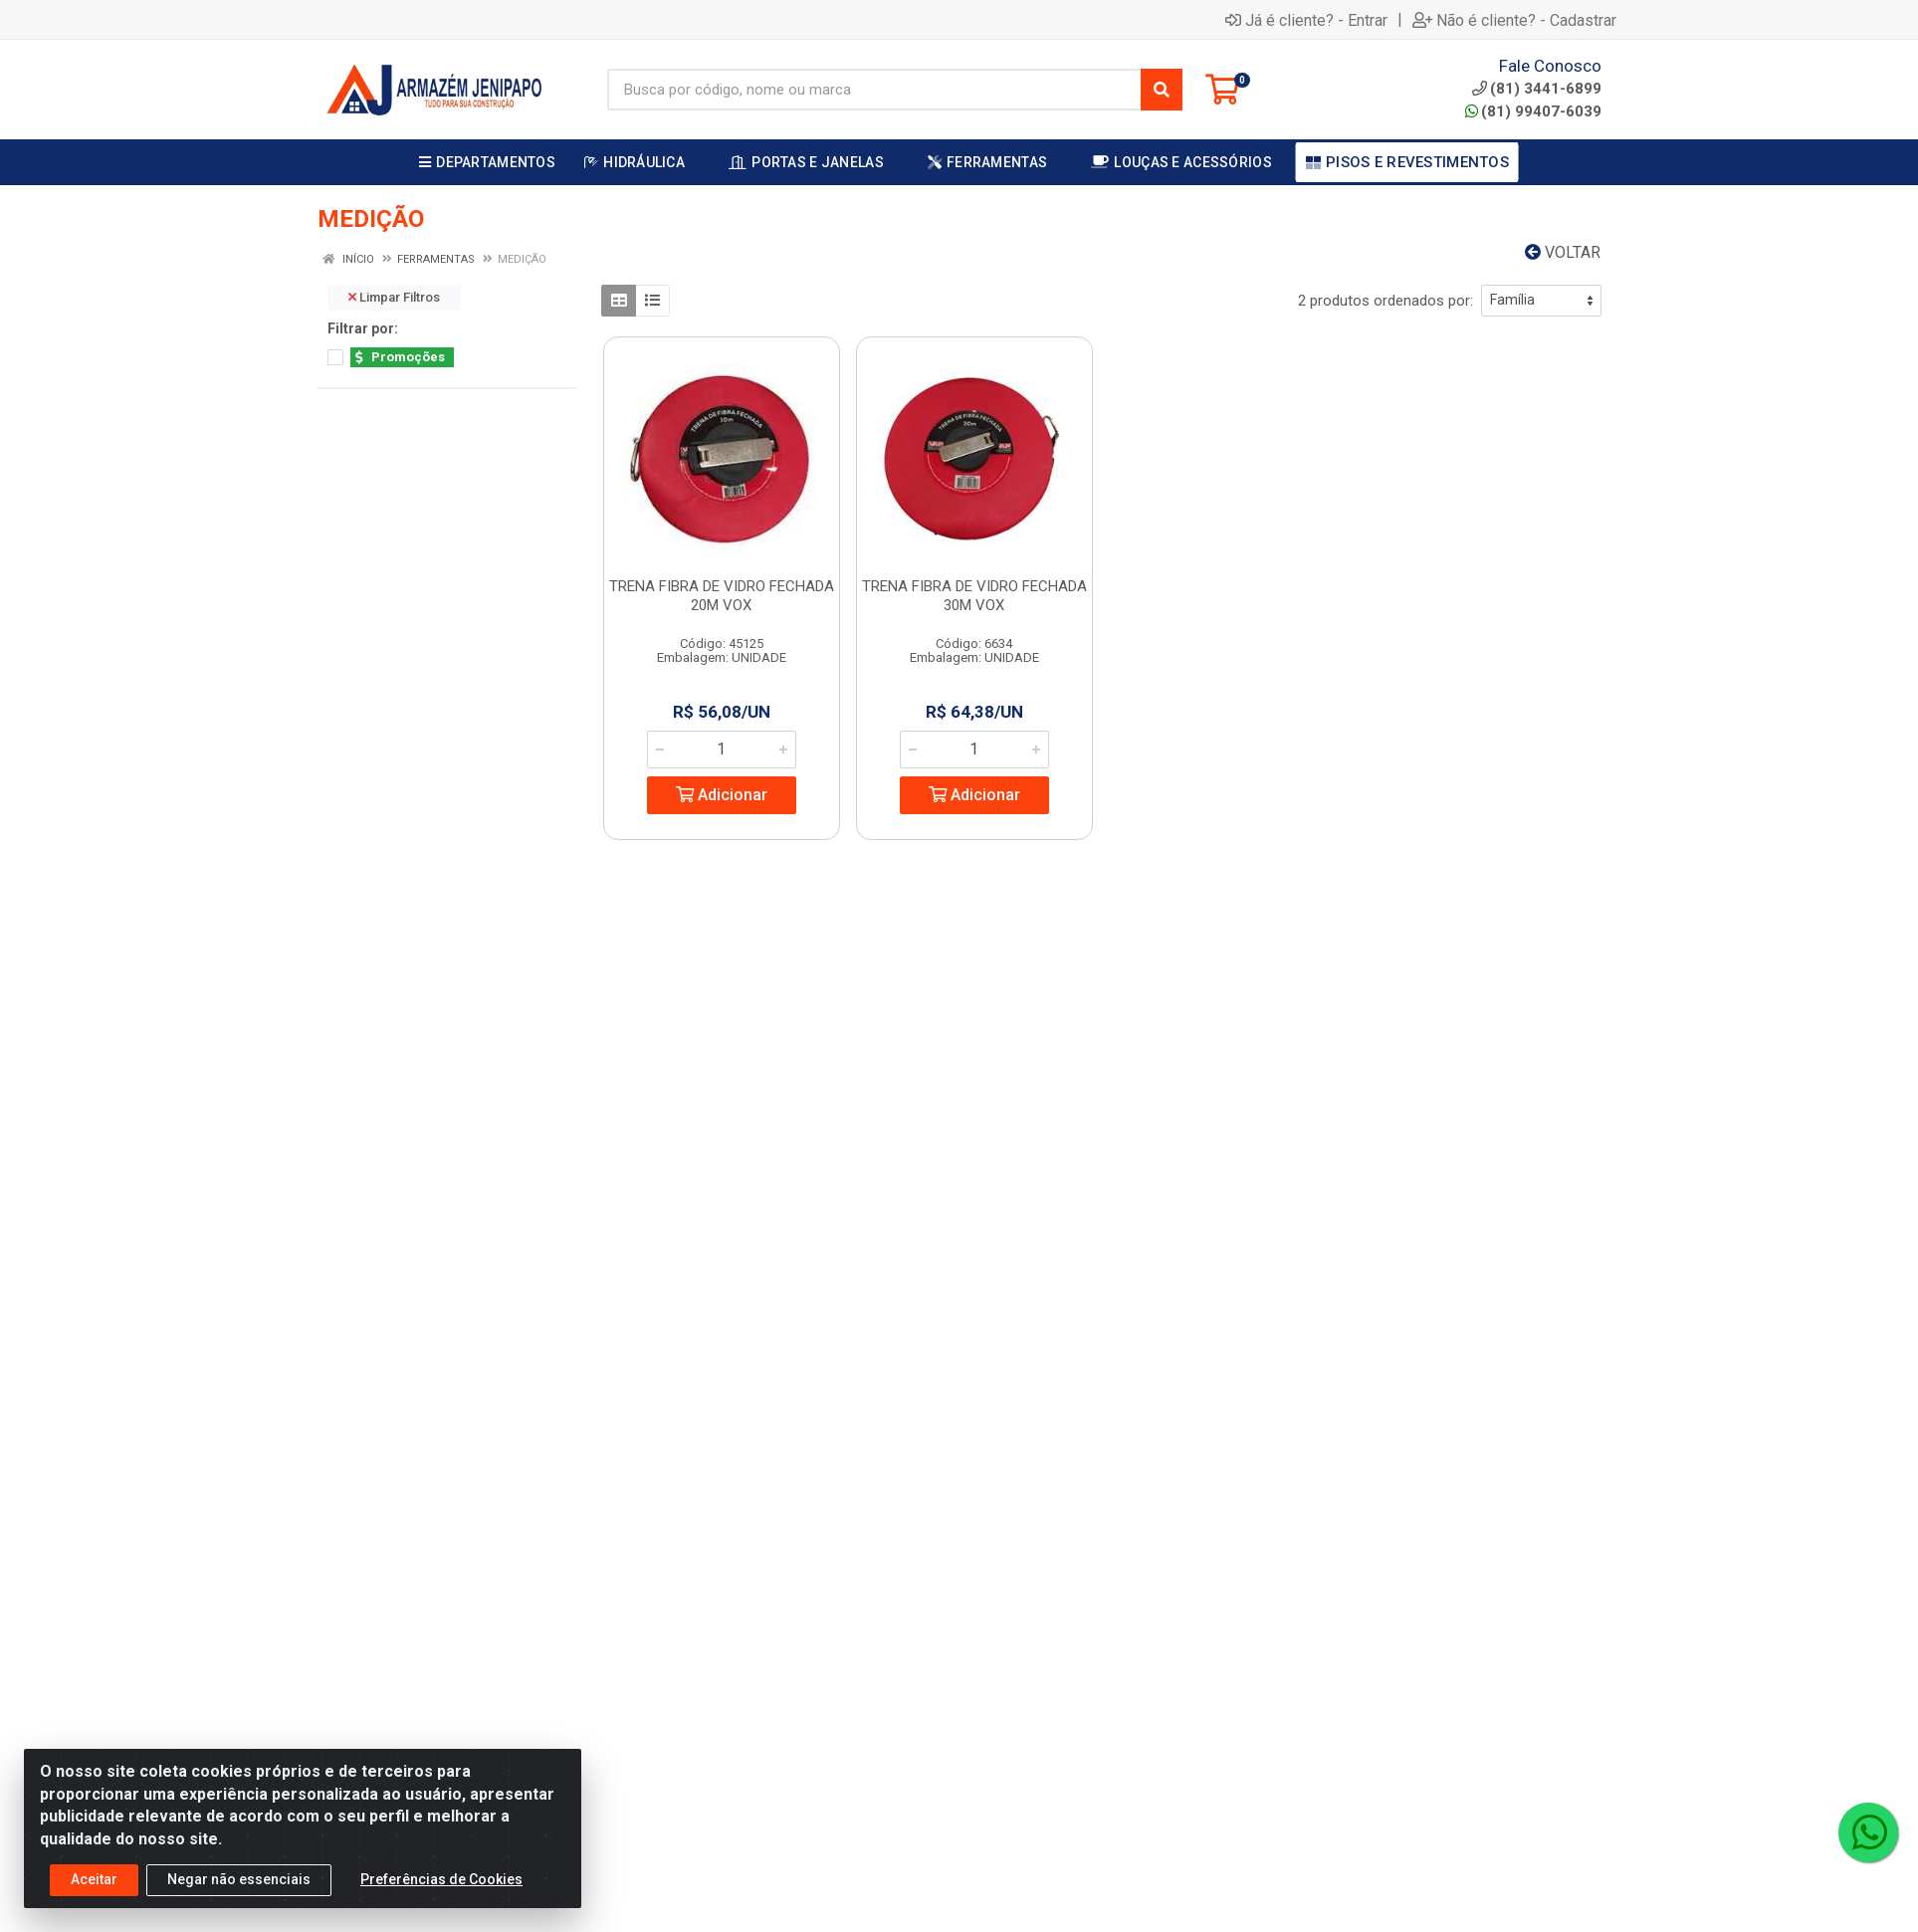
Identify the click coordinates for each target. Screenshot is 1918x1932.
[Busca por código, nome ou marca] (874, 89)
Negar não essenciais (239, 1882)
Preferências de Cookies (441, 1882)
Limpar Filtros (394, 297)
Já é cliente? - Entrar (1306, 20)
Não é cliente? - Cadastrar (1514, 20)
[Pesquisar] (1161, 89)
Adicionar (721, 794)
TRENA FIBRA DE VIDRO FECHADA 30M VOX (974, 595)
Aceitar (94, 1882)
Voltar (1562, 252)
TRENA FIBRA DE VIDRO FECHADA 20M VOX (721, 595)
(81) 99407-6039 (1533, 111)
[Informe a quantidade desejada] (721, 749)
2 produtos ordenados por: (1385, 301)
